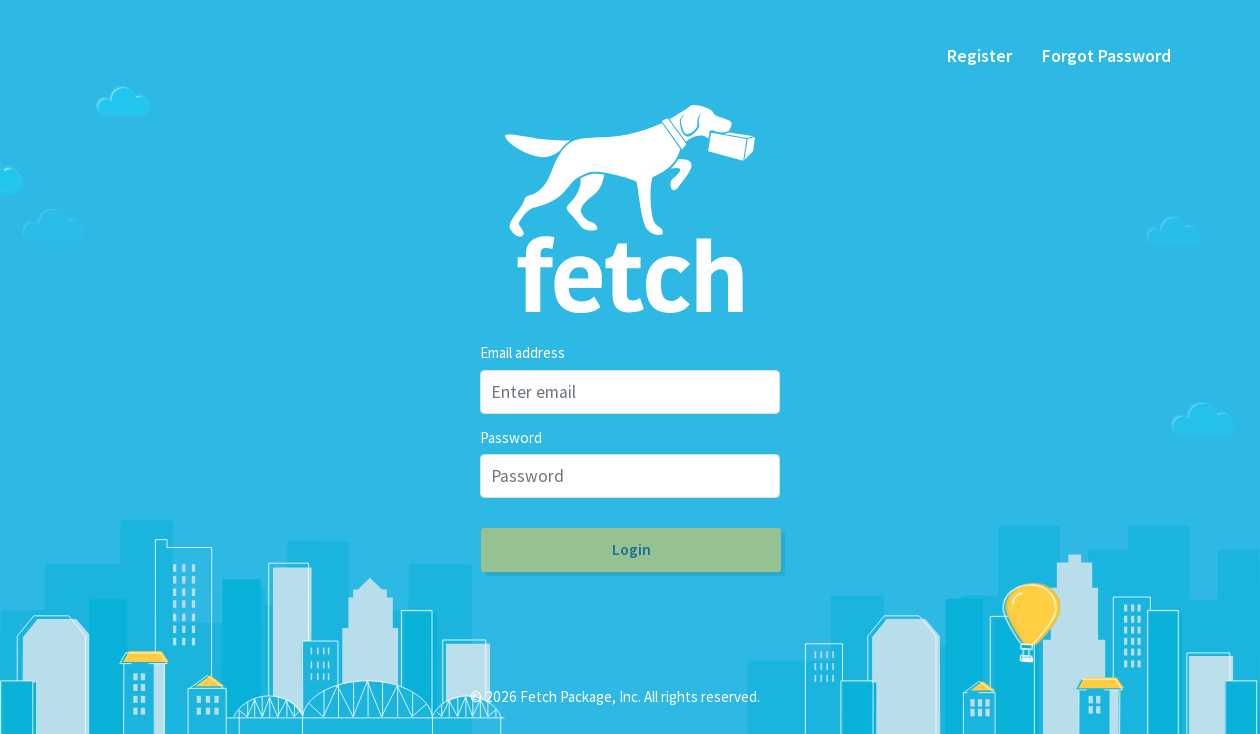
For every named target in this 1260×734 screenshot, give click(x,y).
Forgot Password (1106, 56)
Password (511, 437)
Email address (522, 352)
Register (979, 56)
